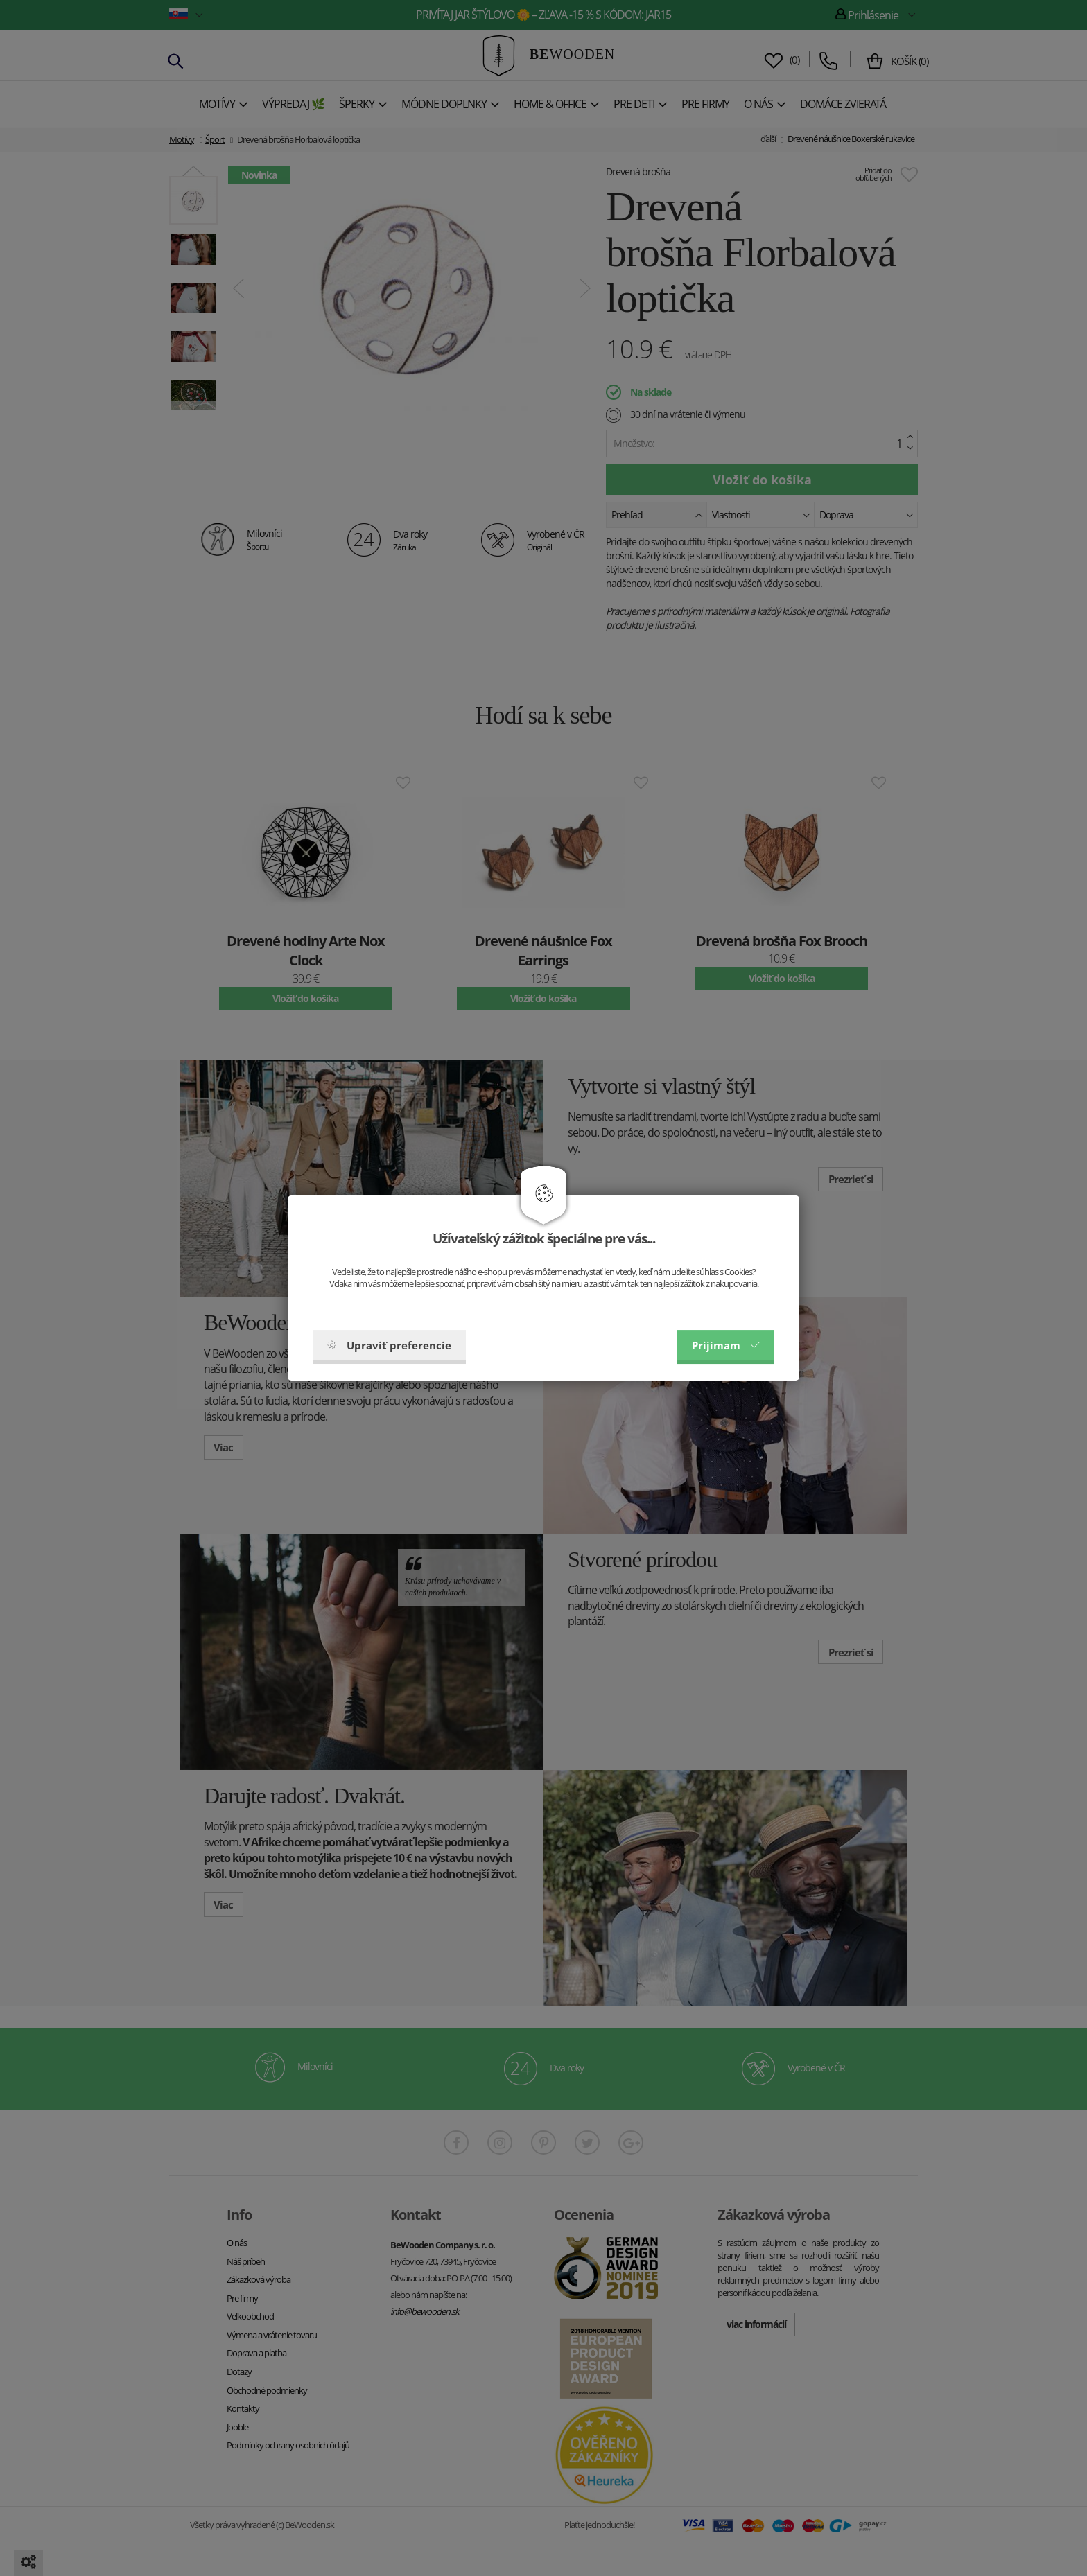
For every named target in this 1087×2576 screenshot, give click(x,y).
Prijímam (726, 1345)
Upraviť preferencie (389, 1345)
